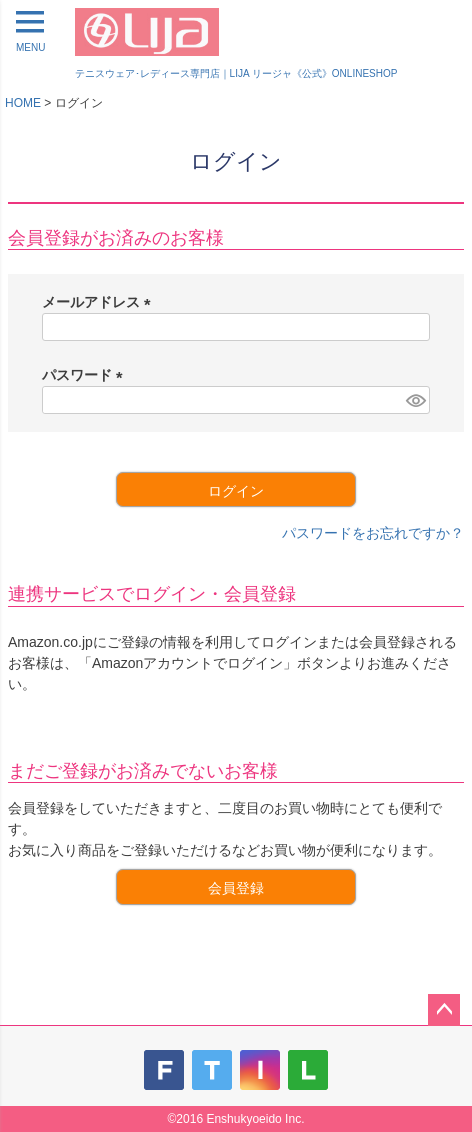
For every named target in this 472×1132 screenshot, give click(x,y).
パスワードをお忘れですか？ (373, 533)
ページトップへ (444, 1010)
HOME (23, 103)
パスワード (86, 375)
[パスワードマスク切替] (415, 400)
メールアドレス (100, 302)
